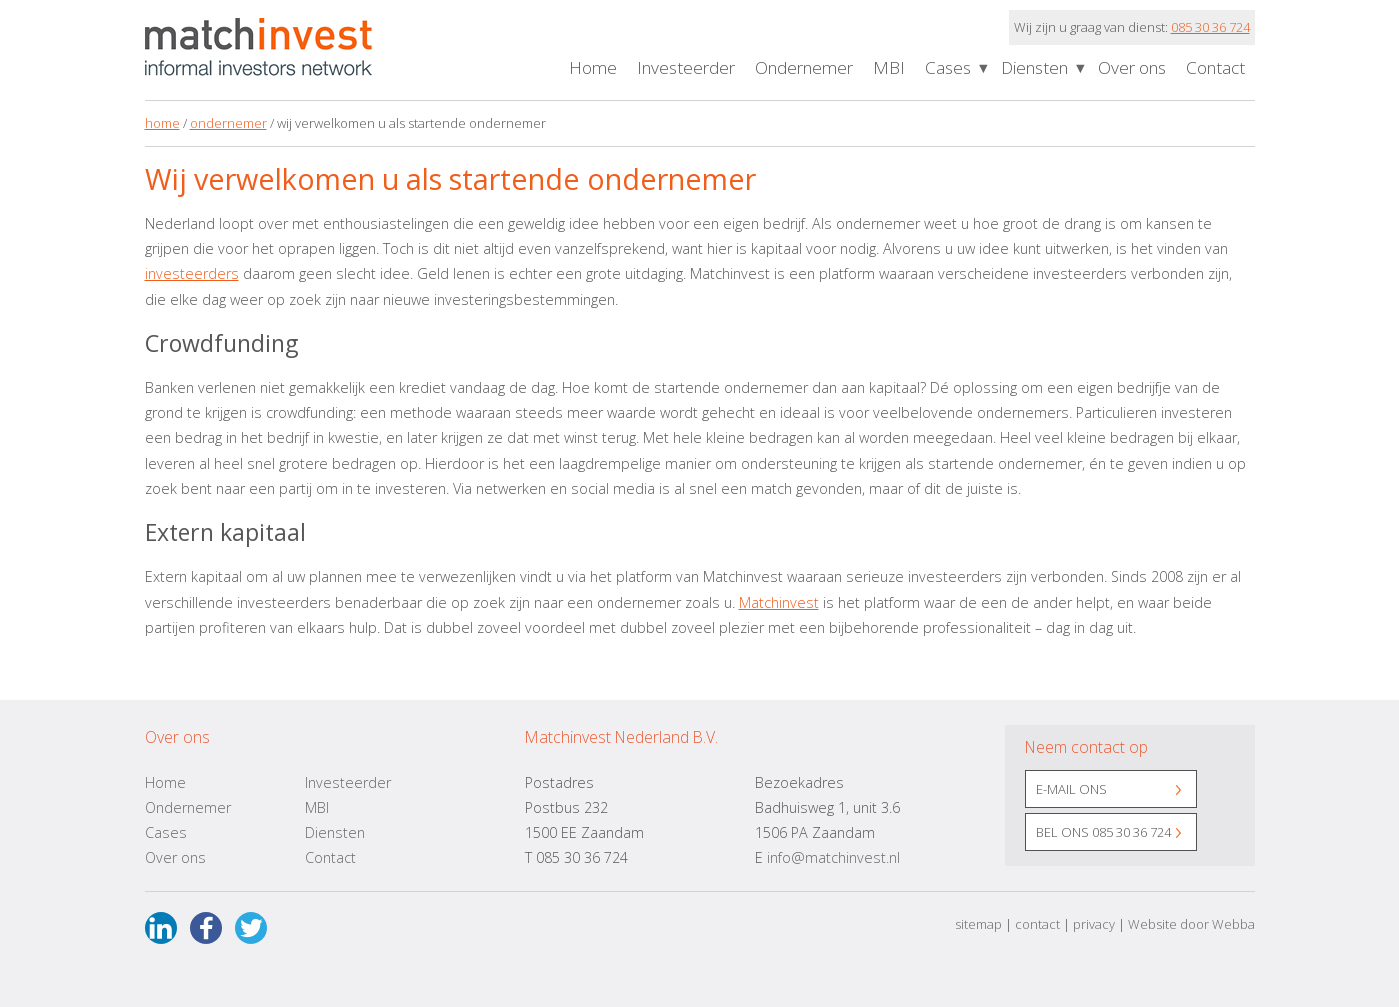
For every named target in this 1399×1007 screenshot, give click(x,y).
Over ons (1132, 67)
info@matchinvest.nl (833, 857)
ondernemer (228, 123)
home (162, 123)
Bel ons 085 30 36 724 (1103, 832)
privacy (1094, 924)
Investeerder (686, 67)
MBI (889, 67)
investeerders (192, 273)
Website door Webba (1191, 924)
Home (593, 67)
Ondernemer (804, 67)
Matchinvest (779, 602)
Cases (948, 67)
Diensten (1034, 67)
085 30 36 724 (1210, 27)
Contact (1215, 67)
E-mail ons (1071, 789)
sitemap (978, 924)
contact (1037, 924)
